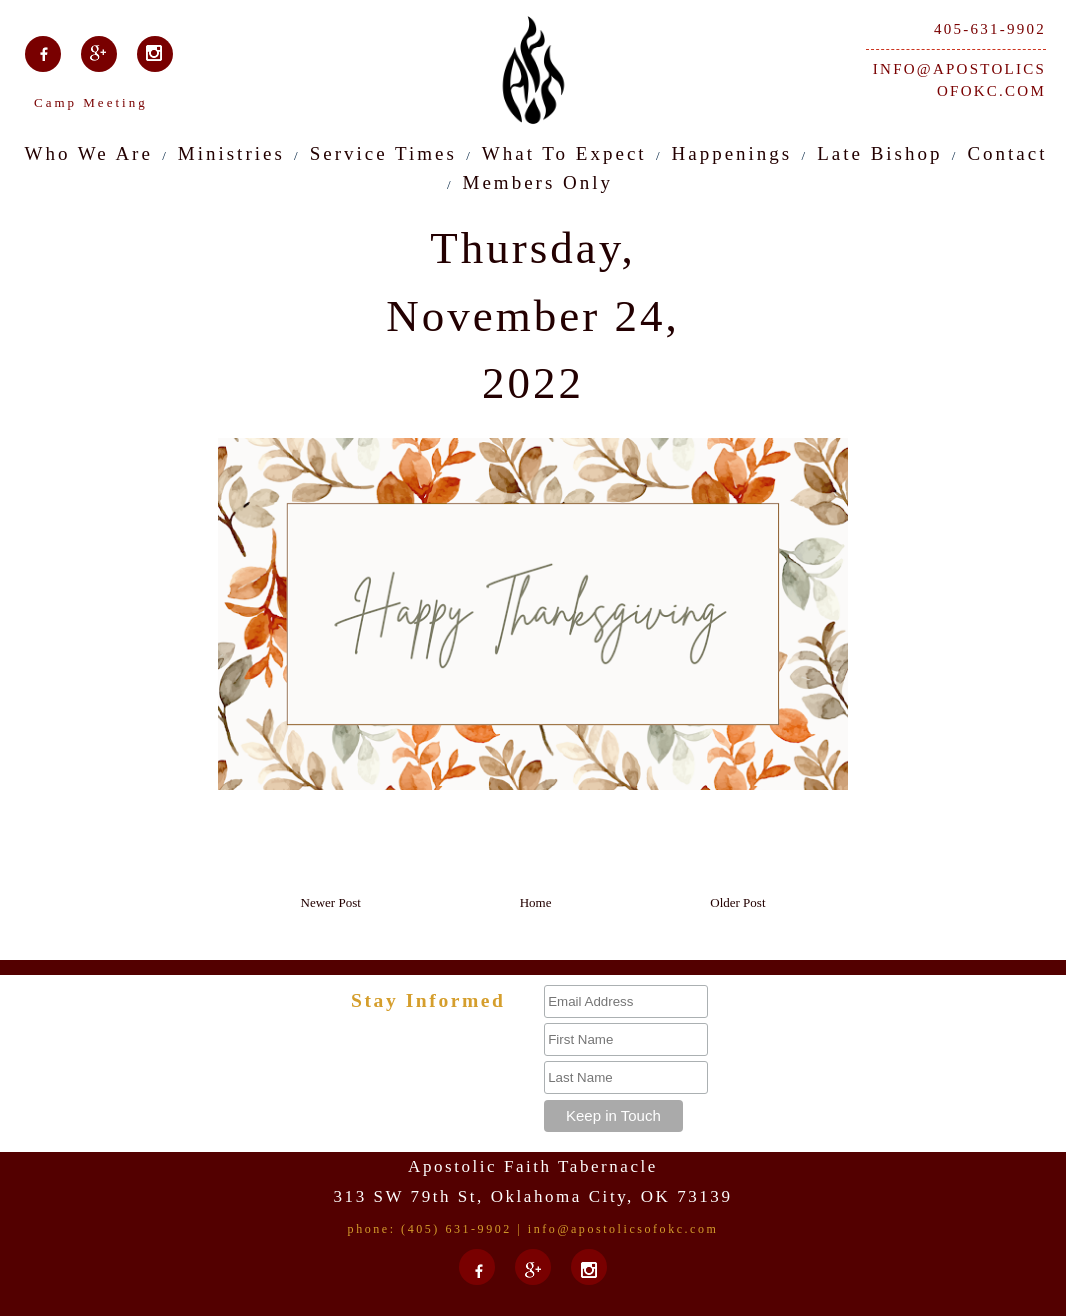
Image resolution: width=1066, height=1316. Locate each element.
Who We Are (89, 153)
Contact (1007, 153)
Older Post (737, 902)
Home (536, 902)
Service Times (383, 153)
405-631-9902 (990, 29)
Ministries (231, 153)
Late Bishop (879, 153)
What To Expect (564, 153)
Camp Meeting (91, 102)
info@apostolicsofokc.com (959, 80)
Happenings (732, 153)
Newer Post (331, 902)
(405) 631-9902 (456, 1229)
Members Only (538, 182)
